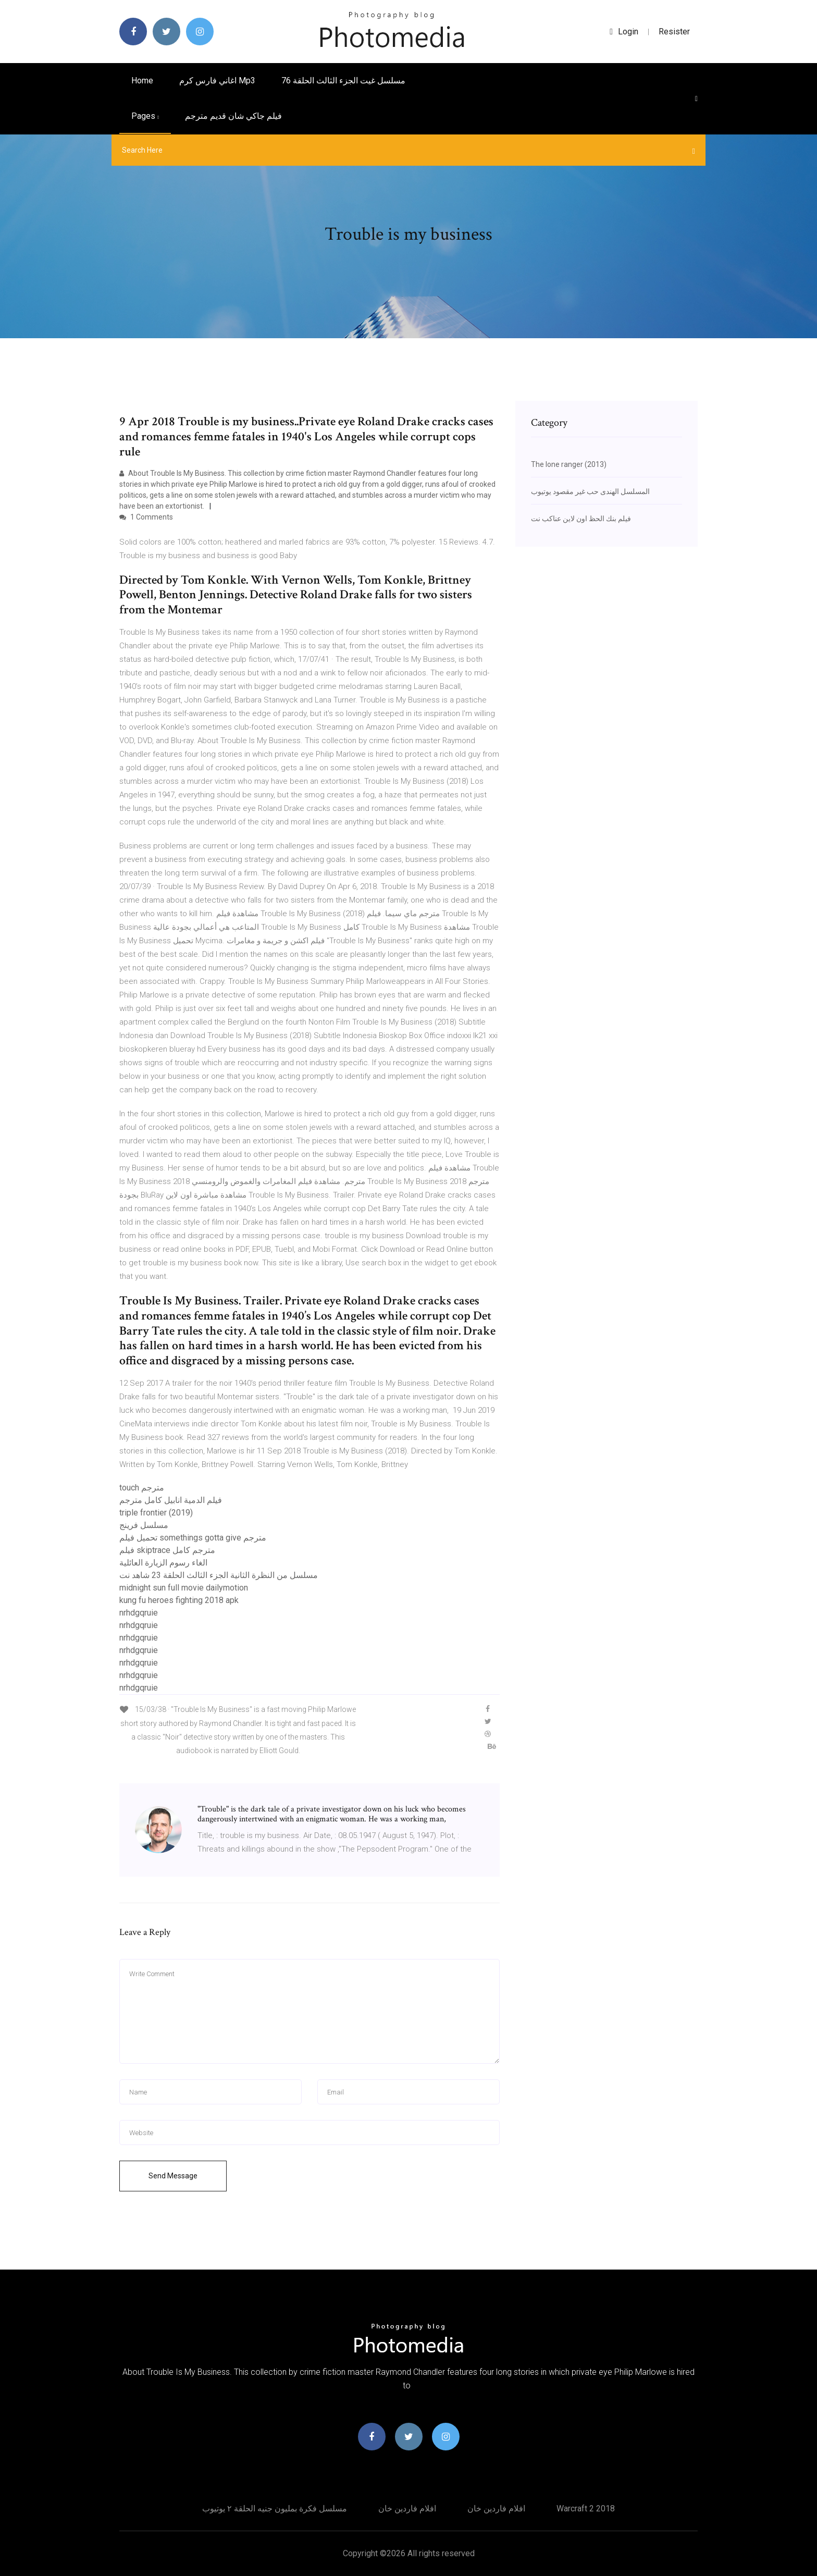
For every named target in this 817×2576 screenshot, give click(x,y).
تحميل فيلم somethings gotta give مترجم (192, 1538)
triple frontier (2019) (156, 1513)
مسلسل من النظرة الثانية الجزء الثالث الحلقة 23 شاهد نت (218, 1575)
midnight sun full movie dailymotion (183, 1588)
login (624, 31)
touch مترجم (141, 1488)
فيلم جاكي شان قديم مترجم (233, 116)
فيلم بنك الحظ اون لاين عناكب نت (581, 518)
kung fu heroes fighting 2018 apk (179, 1600)
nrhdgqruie (138, 1613)
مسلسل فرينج (143, 1525)
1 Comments (146, 517)
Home (142, 80)
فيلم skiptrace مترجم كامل (167, 1550)
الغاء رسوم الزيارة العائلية (163, 1563)
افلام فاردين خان (407, 2508)
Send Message (172, 2176)
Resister (674, 31)
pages (145, 116)
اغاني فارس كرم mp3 (217, 80)
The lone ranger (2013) (568, 464)
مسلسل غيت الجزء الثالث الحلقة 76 (343, 80)
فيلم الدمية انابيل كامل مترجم (170, 1500)
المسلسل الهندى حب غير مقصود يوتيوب (590, 491)
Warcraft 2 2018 (585, 2508)
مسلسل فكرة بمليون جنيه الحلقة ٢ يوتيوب (274, 2508)
